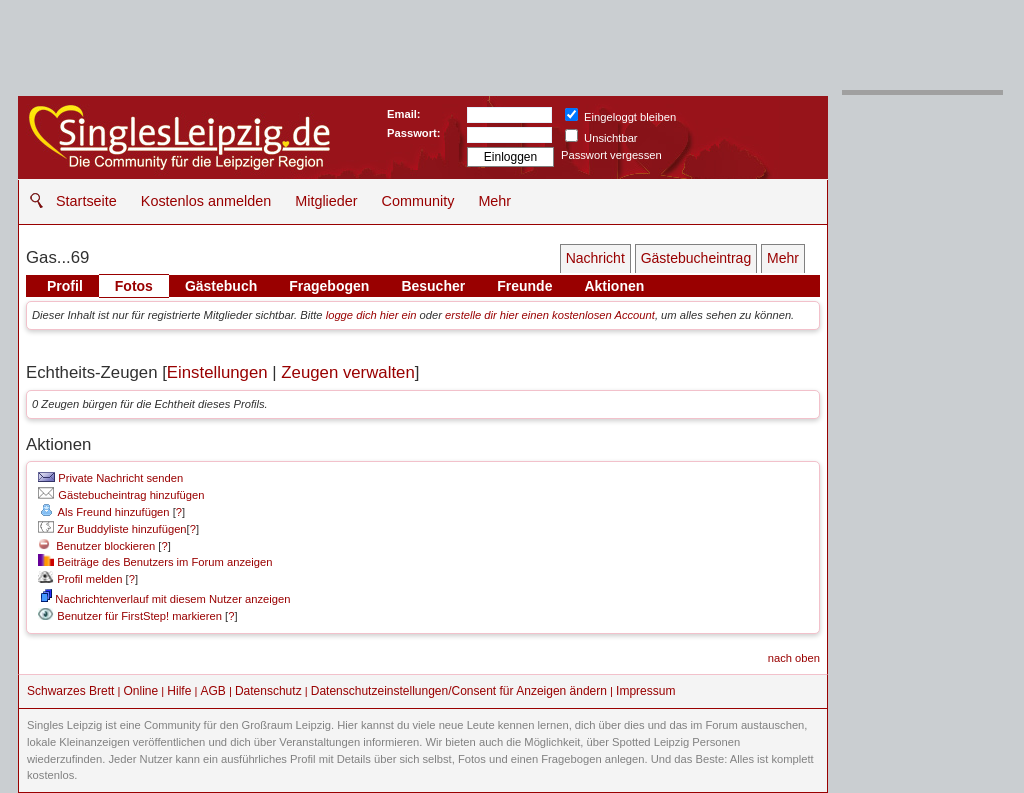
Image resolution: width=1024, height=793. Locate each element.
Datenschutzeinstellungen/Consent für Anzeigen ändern (459, 691)
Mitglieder (326, 201)
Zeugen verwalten (347, 372)
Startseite (86, 201)
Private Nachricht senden (110, 478)
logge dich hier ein (371, 315)
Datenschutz (268, 691)
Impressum (645, 691)
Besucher (433, 286)
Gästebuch (221, 286)
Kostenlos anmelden (206, 201)
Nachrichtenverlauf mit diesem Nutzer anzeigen (165, 599)
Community (418, 201)
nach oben (794, 658)
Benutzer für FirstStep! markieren (139, 616)
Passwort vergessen (611, 155)
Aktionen (614, 286)
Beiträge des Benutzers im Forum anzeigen (155, 562)
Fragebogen (329, 286)
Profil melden (80, 579)
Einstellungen (217, 372)
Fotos (134, 286)
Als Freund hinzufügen (103, 512)
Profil (65, 286)
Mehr (494, 201)
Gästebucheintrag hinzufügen (121, 495)
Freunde (524, 286)
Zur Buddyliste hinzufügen (112, 529)
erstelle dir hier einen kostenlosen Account (550, 315)
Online (141, 691)
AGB (212, 691)
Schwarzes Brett (70, 691)
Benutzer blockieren (96, 546)
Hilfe (179, 691)
